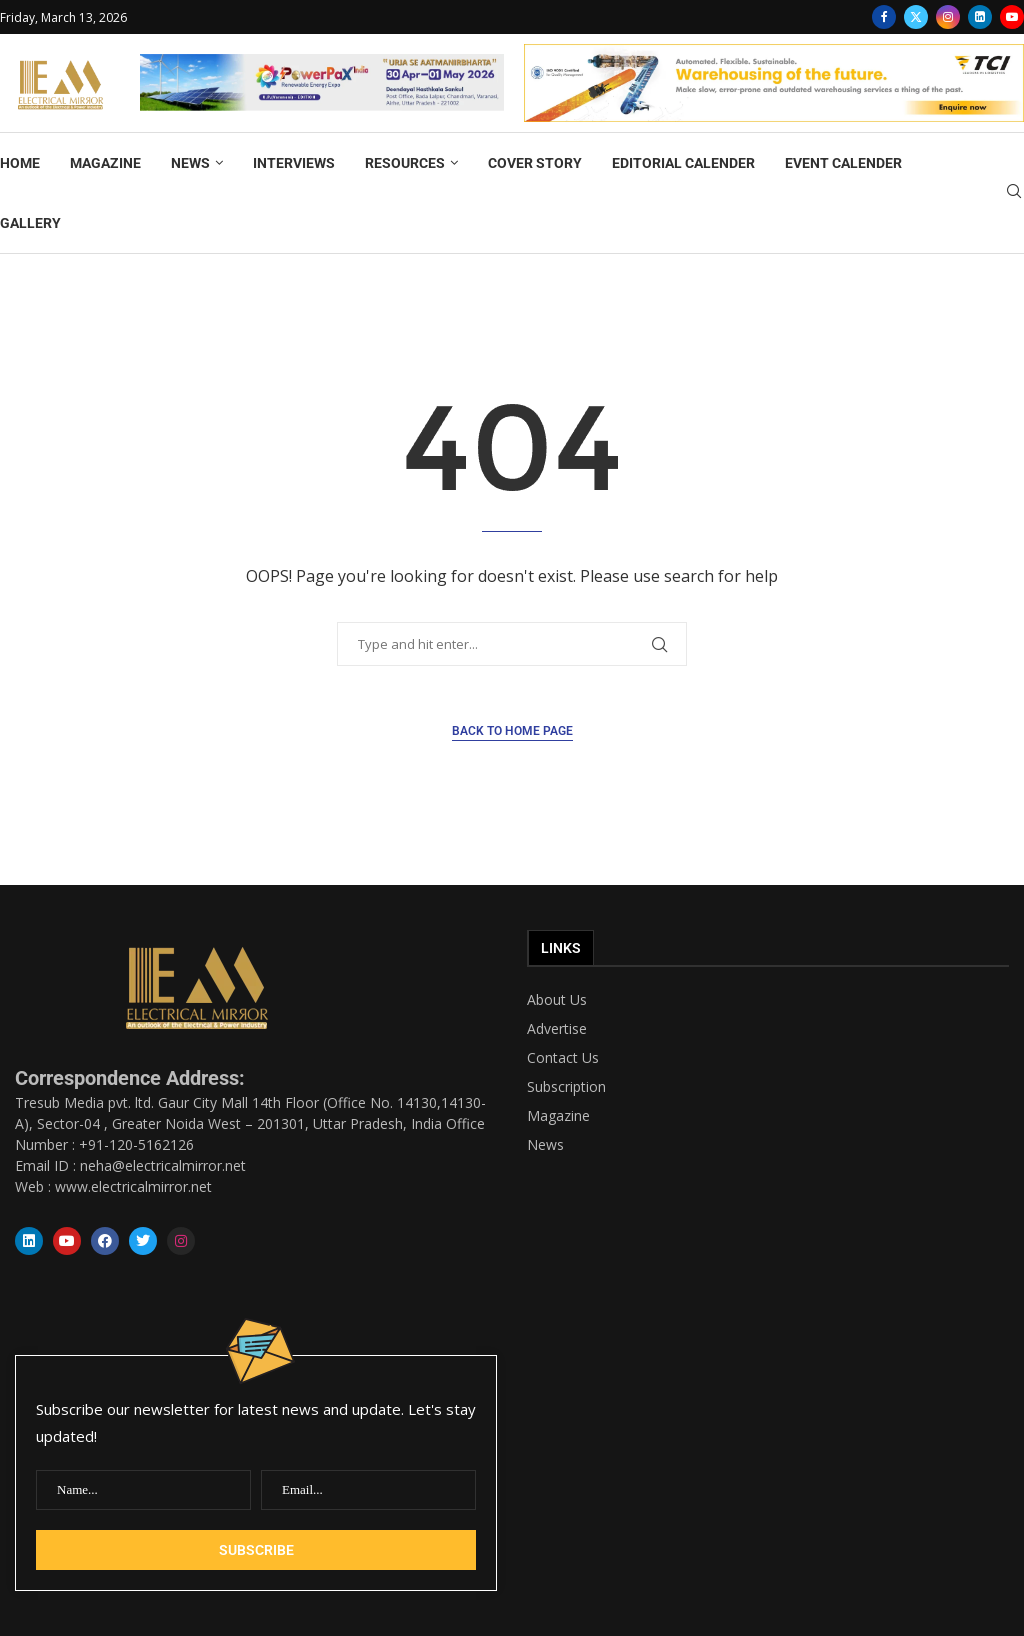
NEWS (190, 163)
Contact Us (563, 1058)
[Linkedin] (980, 17)
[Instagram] (948, 17)
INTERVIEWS (294, 163)
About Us (557, 1000)
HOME (20, 163)
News (545, 1145)
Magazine (558, 1116)
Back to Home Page (512, 731)
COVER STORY (535, 163)
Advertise (557, 1029)
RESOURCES (405, 163)
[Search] (1014, 193)
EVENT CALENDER (843, 163)
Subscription (566, 1087)
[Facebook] (884, 17)
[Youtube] (1012, 17)
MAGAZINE (105, 163)
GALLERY (30, 223)
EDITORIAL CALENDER (683, 163)
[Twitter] (916, 17)
